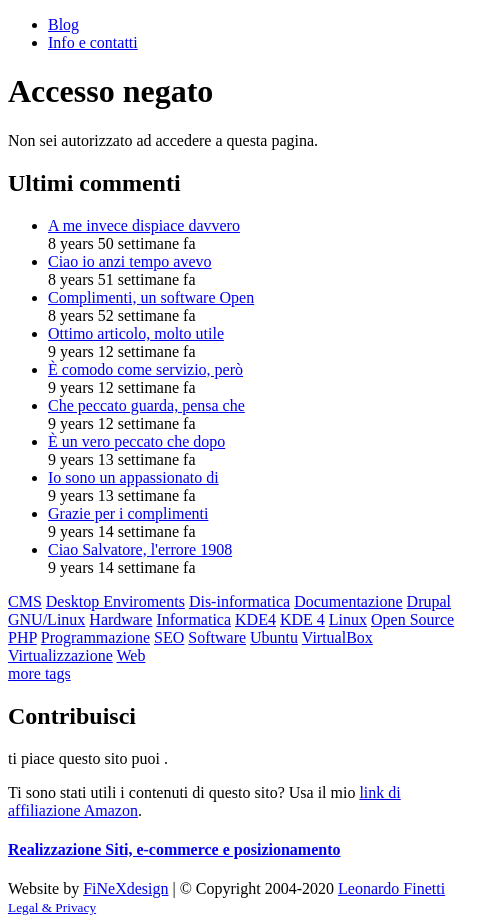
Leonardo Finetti (391, 888)
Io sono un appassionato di (133, 477)
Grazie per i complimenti (128, 513)
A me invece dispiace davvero (144, 225)
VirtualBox (337, 637)
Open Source (412, 619)
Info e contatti (93, 42)
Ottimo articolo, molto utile (136, 333)
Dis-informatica (239, 601)
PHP (22, 637)
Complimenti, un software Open (151, 297)
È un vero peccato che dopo (136, 441)
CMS (25, 601)
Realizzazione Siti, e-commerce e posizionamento (174, 849)
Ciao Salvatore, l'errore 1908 (140, 549)
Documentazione (348, 601)
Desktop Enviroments (115, 601)
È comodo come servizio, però (145, 369)
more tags (39, 673)
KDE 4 (302, 619)
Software (217, 637)
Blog (63, 24)
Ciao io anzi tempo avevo (130, 261)
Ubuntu (274, 637)
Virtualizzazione (60, 655)
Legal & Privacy (52, 907)
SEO (169, 637)
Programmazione (95, 637)
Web (130, 655)
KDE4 (255, 619)
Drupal (429, 601)
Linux (348, 619)
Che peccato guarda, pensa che (146, 405)
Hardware (120, 619)
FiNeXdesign (125, 888)
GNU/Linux (46, 619)
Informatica (193, 619)
